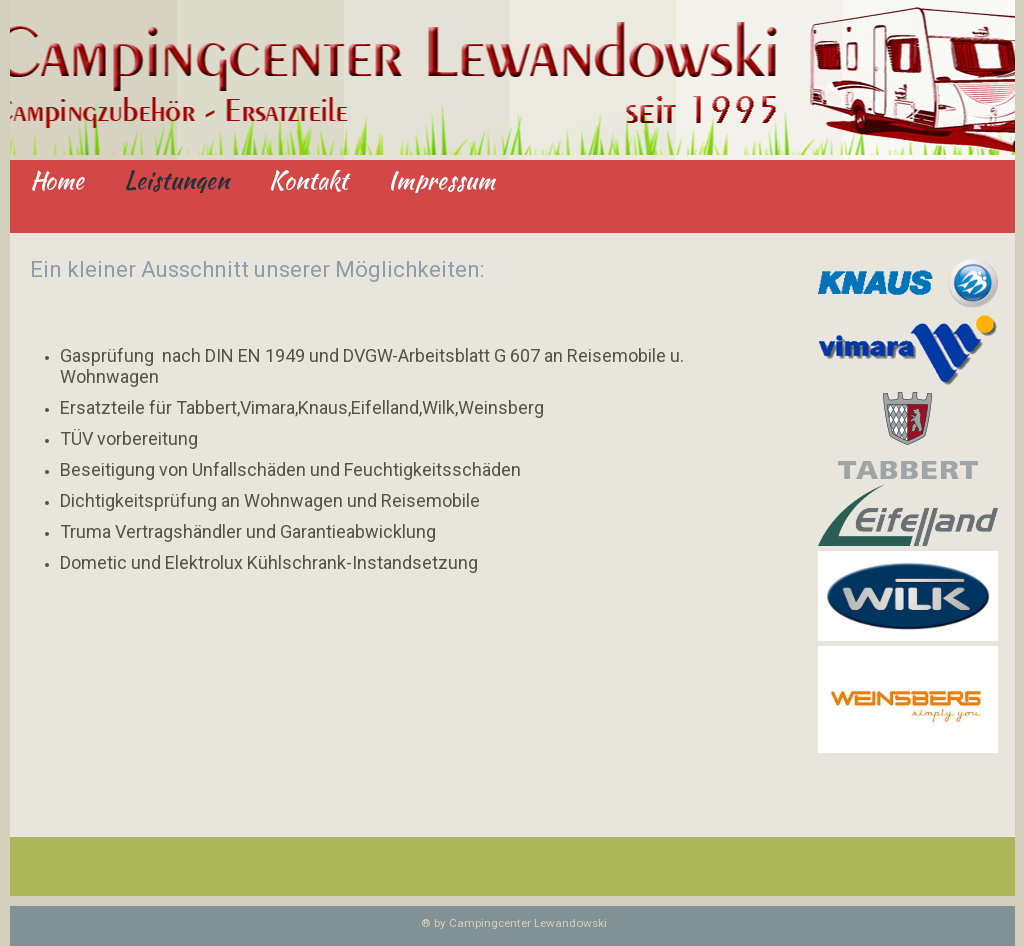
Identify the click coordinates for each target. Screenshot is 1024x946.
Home (57, 181)
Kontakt (308, 181)
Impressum (441, 181)
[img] (512, 80)
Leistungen (176, 181)
